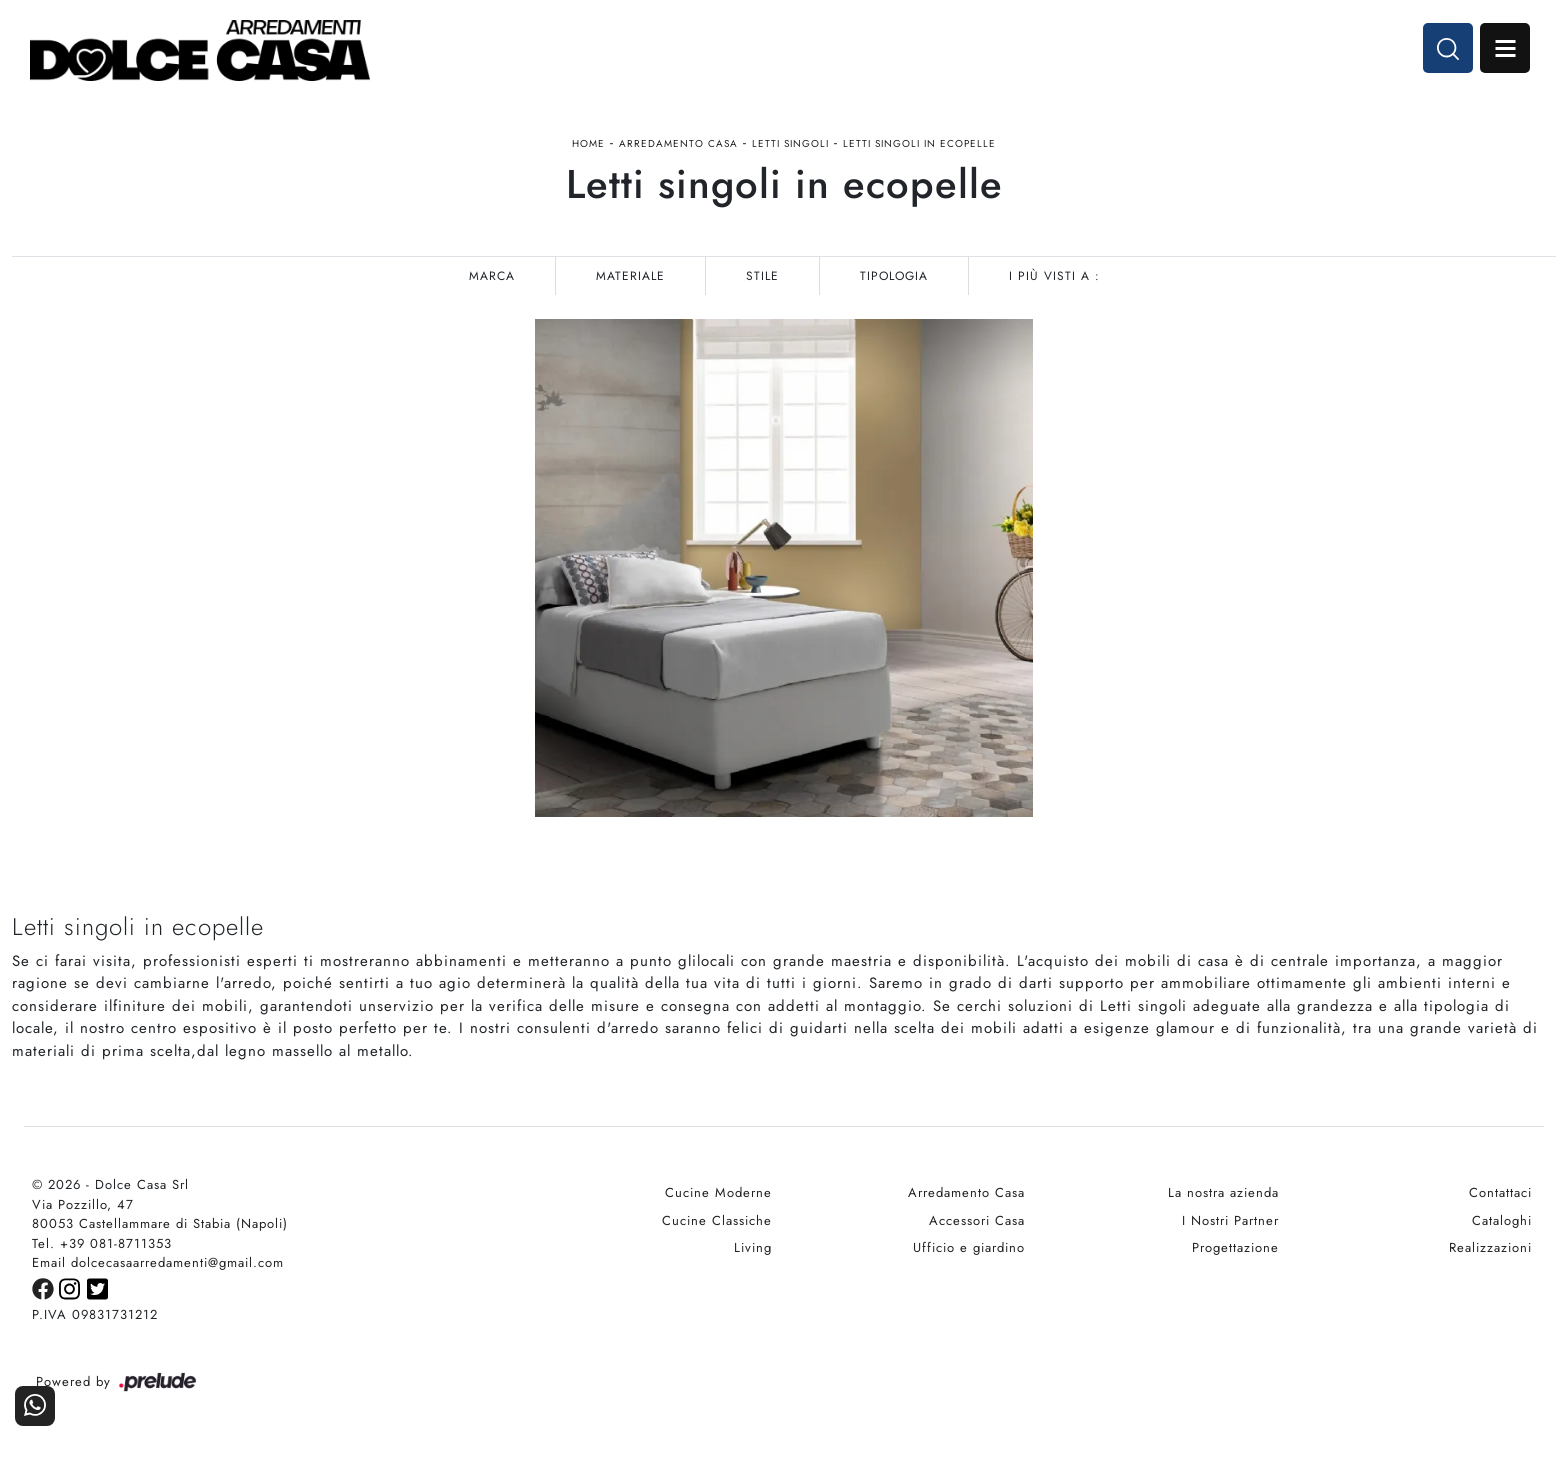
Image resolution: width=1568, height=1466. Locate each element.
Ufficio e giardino (969, 1247)
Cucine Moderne (718, 1192)
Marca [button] (492, 276)
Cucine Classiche (717, 1220)
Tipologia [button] (894, 276)
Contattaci (1500, 1192)
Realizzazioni (1490, 1247)
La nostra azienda (1223, 1192)
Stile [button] (762, 276)
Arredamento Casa (678, 143)
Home (588, 143)
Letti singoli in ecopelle (919, 143)
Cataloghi (1502, 1220)
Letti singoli (790, 143)
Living (753, 1247)
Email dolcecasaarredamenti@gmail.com (158, 1262)
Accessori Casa (977, 1220)
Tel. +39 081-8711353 (102, 1243)
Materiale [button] (630, 276)
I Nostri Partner (1230, 1220)
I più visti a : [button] (1054, 276)
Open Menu (1505, 48)
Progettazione (1235, 1247)
